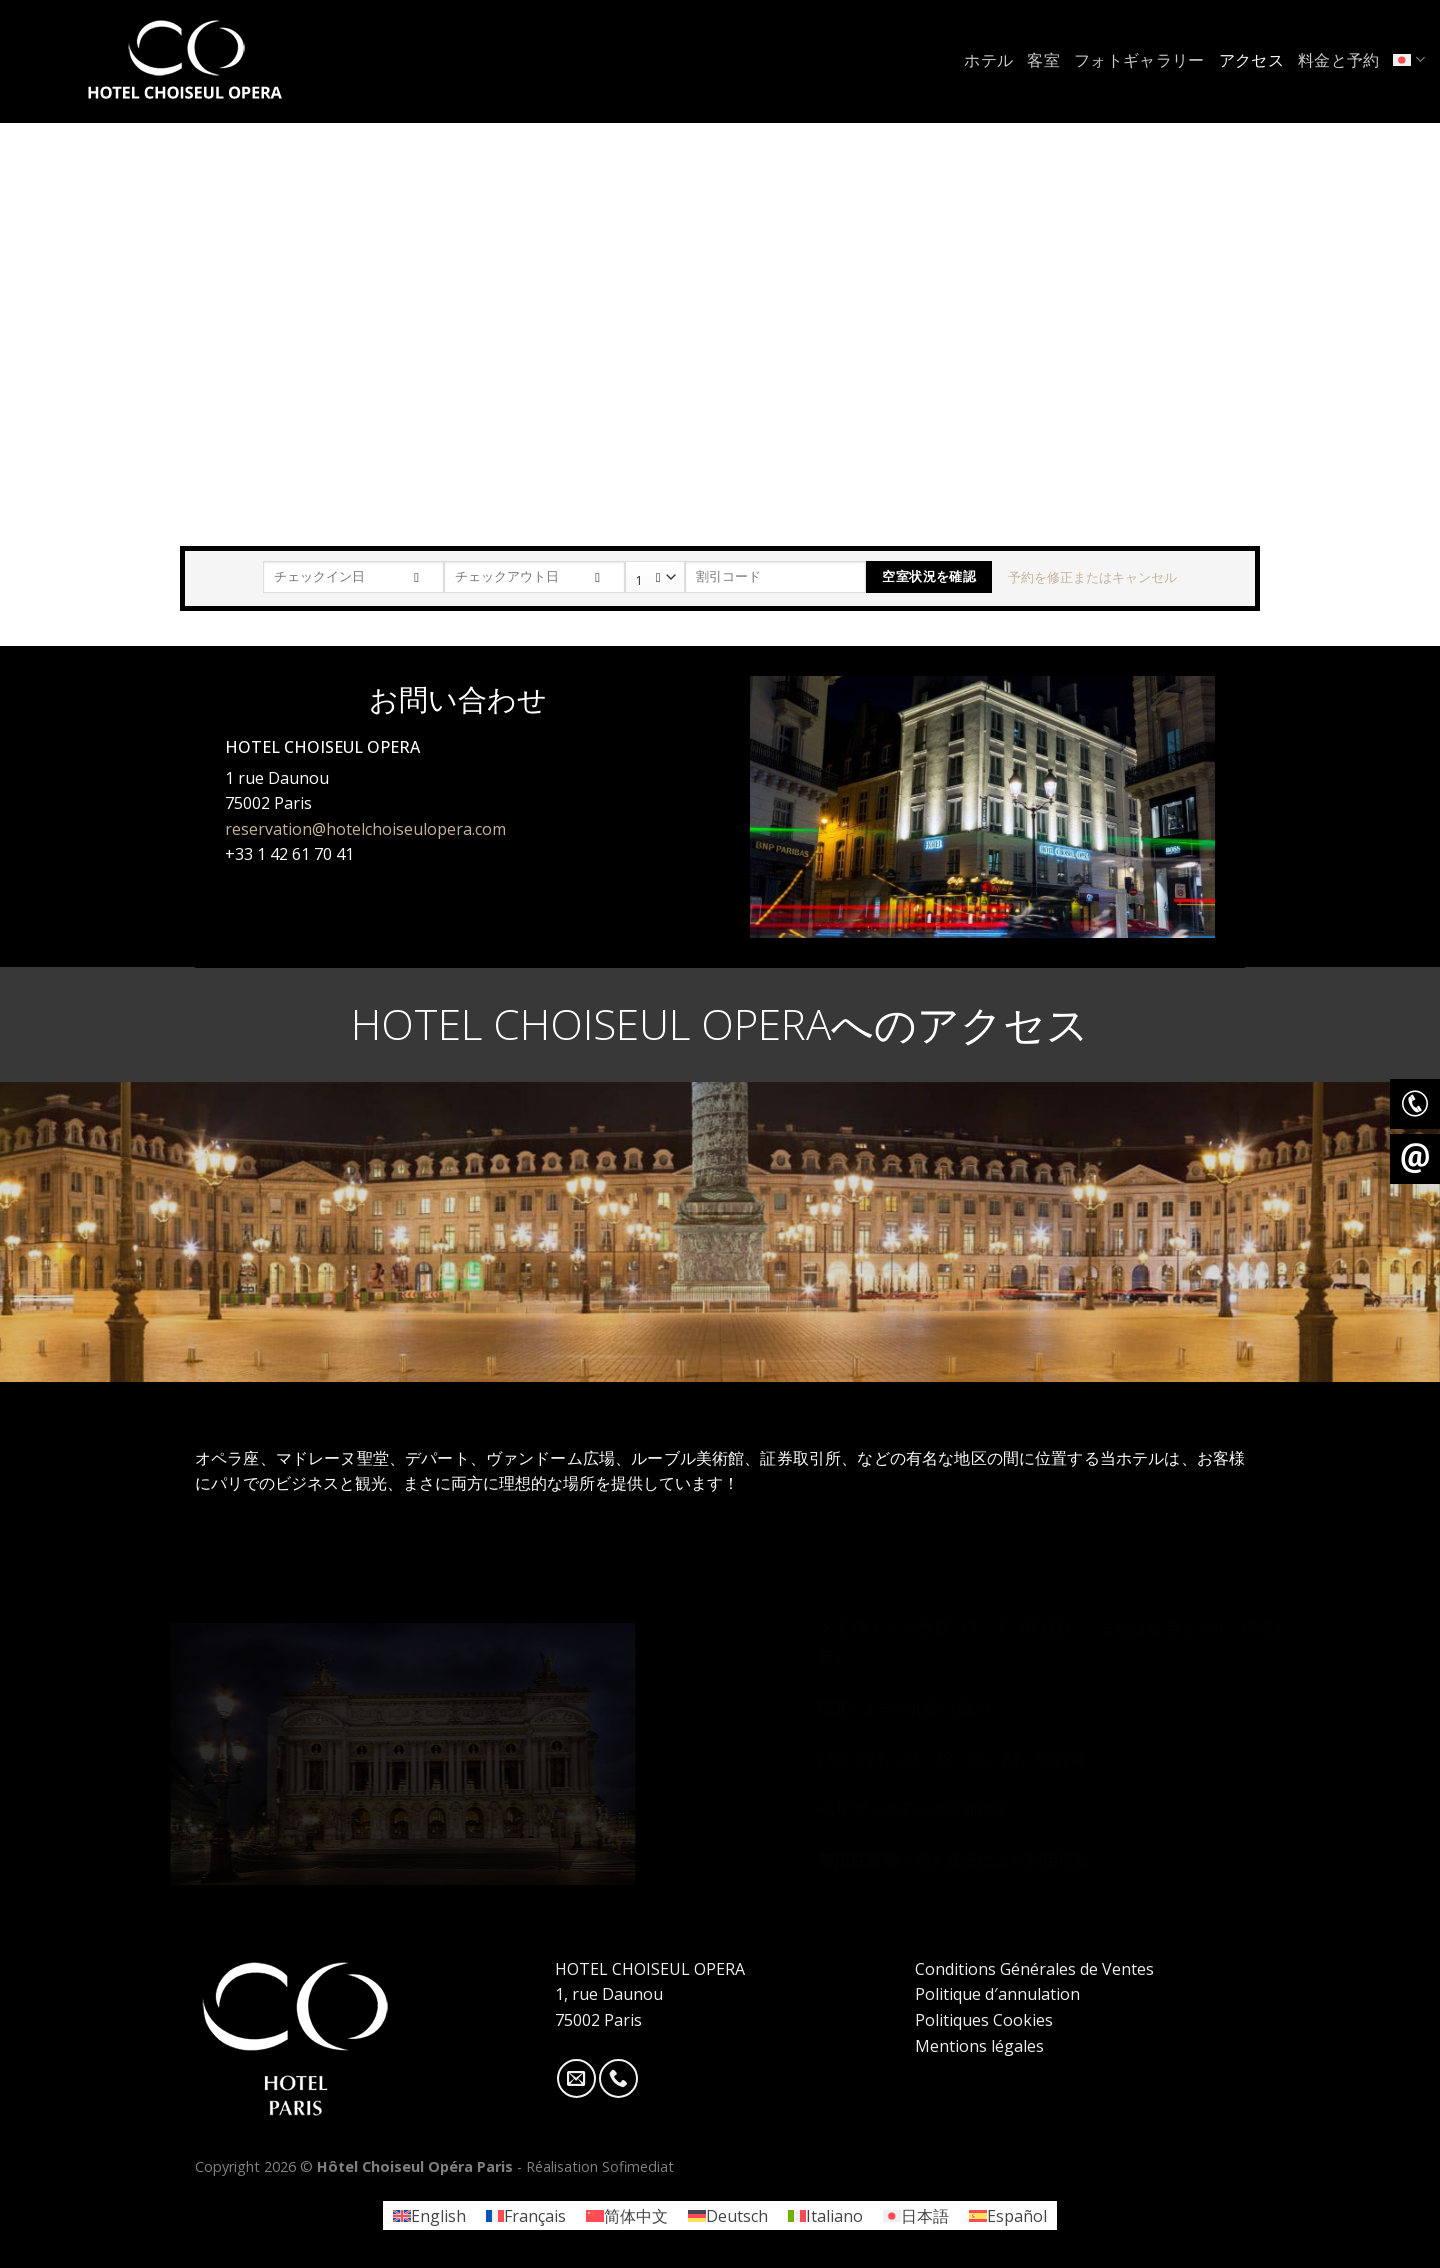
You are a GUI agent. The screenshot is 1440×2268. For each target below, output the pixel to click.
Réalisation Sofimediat (600, 2166)
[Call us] (618, 2078)
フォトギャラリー (1139, 60)
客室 (1043, 60)
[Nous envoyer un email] (576, 2078)
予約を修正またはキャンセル (1092, 577)
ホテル (988, 60)
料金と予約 (1339, 60)
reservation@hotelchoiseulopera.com (365, 828)
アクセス (1251, 60)
